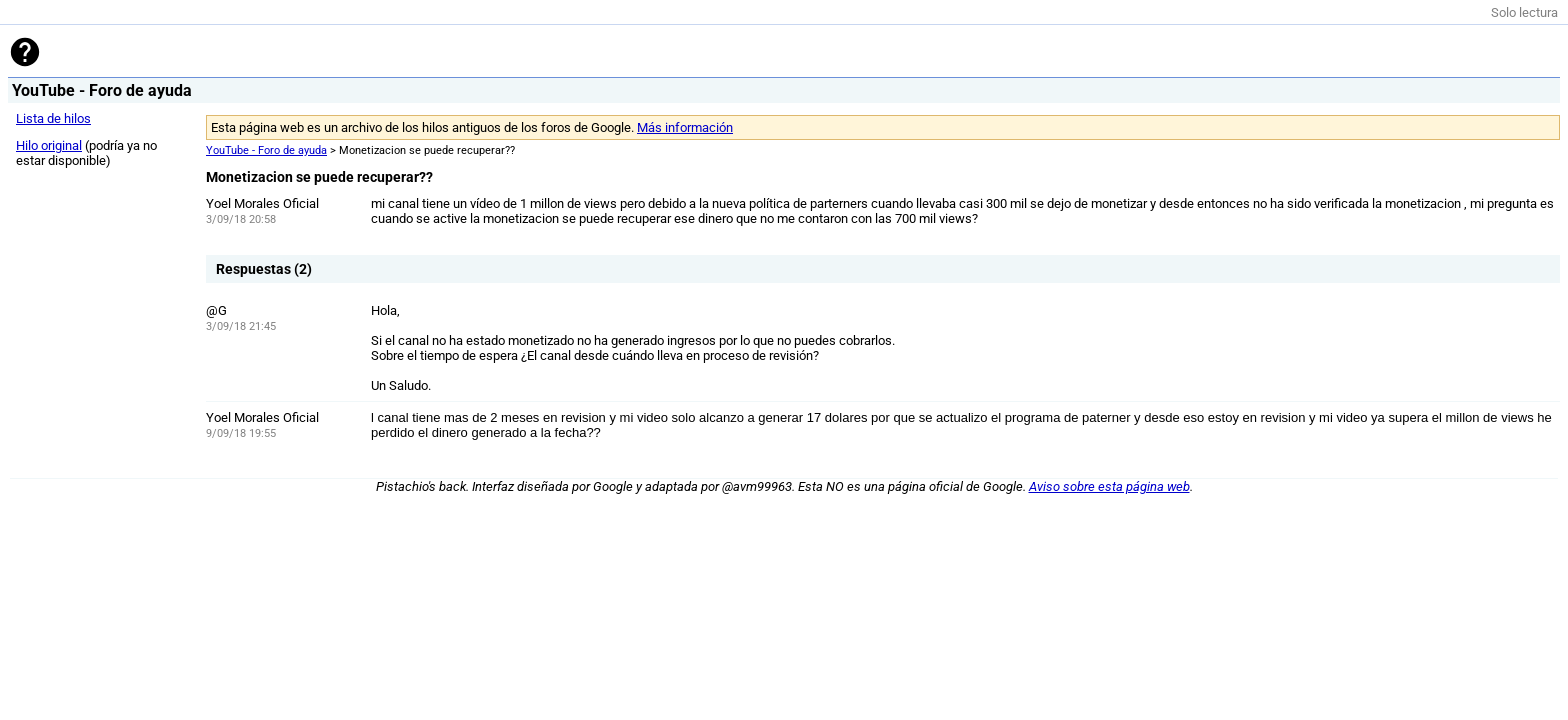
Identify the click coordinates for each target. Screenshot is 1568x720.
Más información (685, 127)
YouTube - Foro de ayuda (266, 150)
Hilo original (49, 145)
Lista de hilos (53, 118)
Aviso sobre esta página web (1109, 486)
